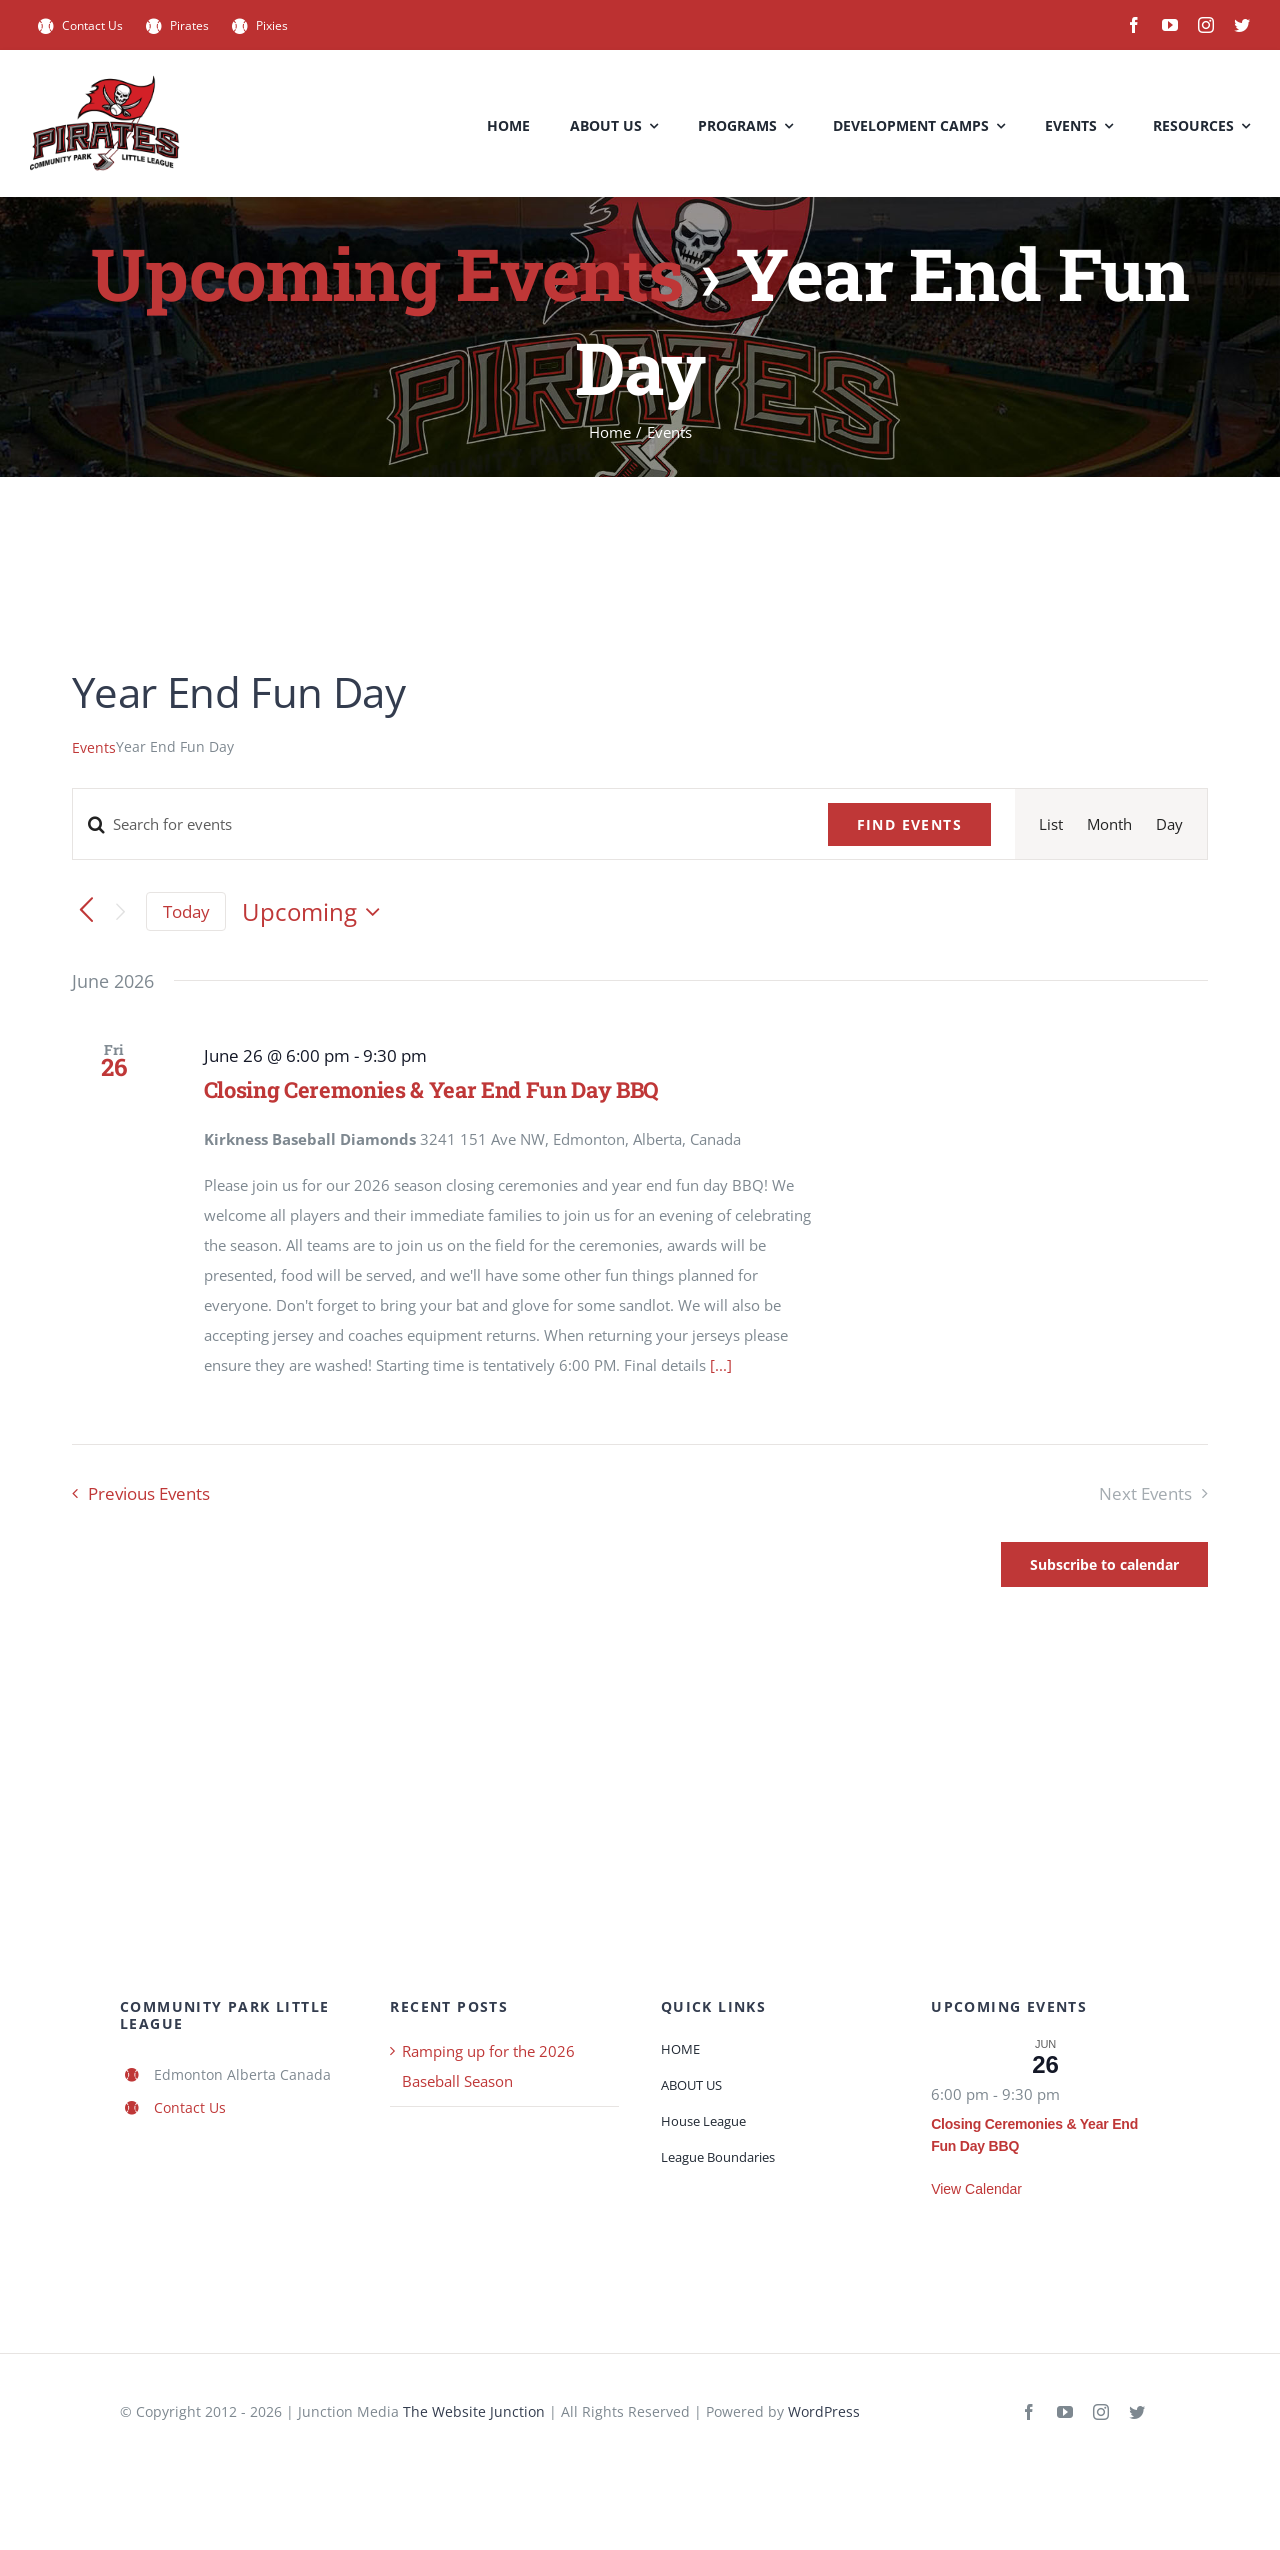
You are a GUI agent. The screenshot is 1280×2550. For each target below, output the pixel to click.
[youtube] (1170, 25)
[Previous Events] (86, 911)
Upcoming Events (387, 273)
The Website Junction (474, 2411)
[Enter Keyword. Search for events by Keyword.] (438, 824)
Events (94, 747)
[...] (721, 1365)
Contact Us (190, 2107)
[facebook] (1134, 25)
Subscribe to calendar (1104, 1564)
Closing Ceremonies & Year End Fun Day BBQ (431, 1089)
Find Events (909, 824)
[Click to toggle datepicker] (316, 912)
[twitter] (1242, 25)
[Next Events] (120, 911)
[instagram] (1206, 25)
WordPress (824, 2411)
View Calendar (976, 2189)
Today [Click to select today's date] (186, 911)
